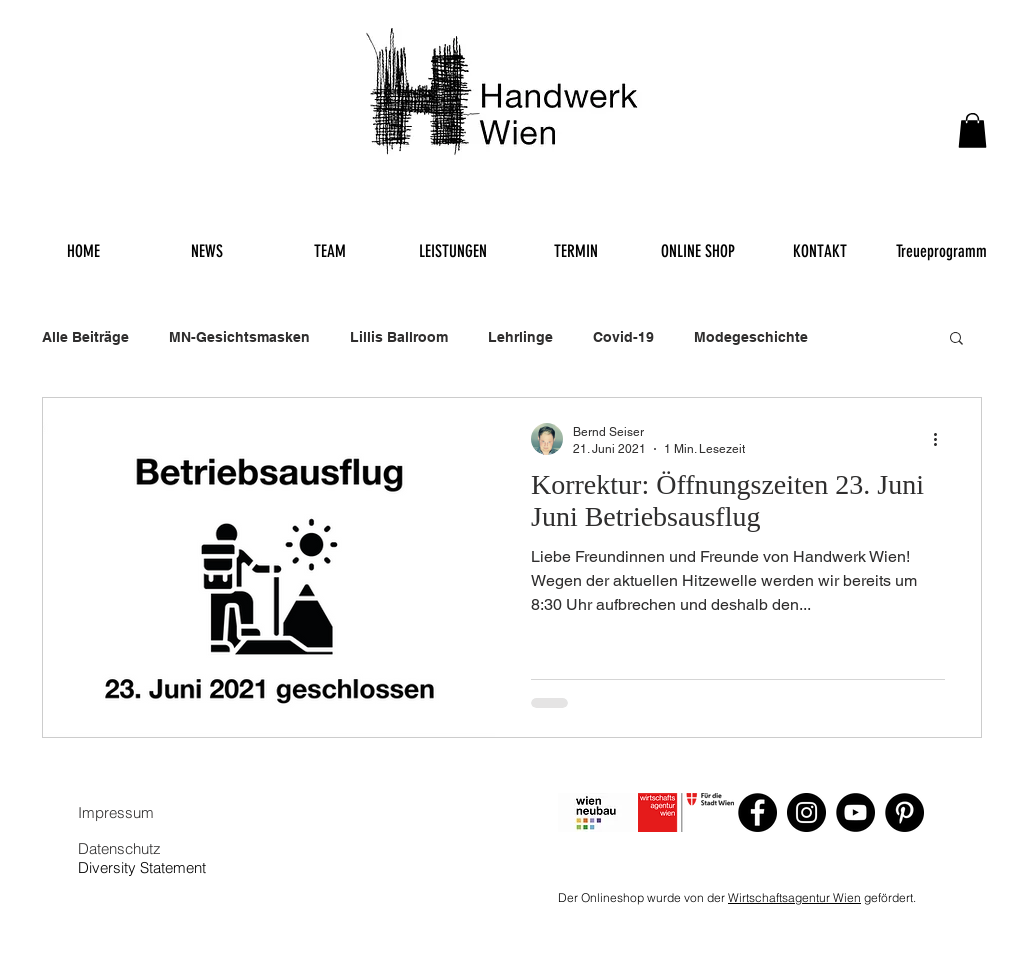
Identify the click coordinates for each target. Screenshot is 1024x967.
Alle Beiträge (85, 337)
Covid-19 (623, 337)
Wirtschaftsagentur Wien (794, 897)
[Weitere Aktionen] (942, 439)
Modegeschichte (751, 337)
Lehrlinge (520, 337)
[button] (972, 130)
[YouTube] (855, 812)
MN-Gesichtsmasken (239, 337)
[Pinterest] (904, 812)
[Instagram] (806, 812)
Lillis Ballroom (399, 337)
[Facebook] (757, 812)
